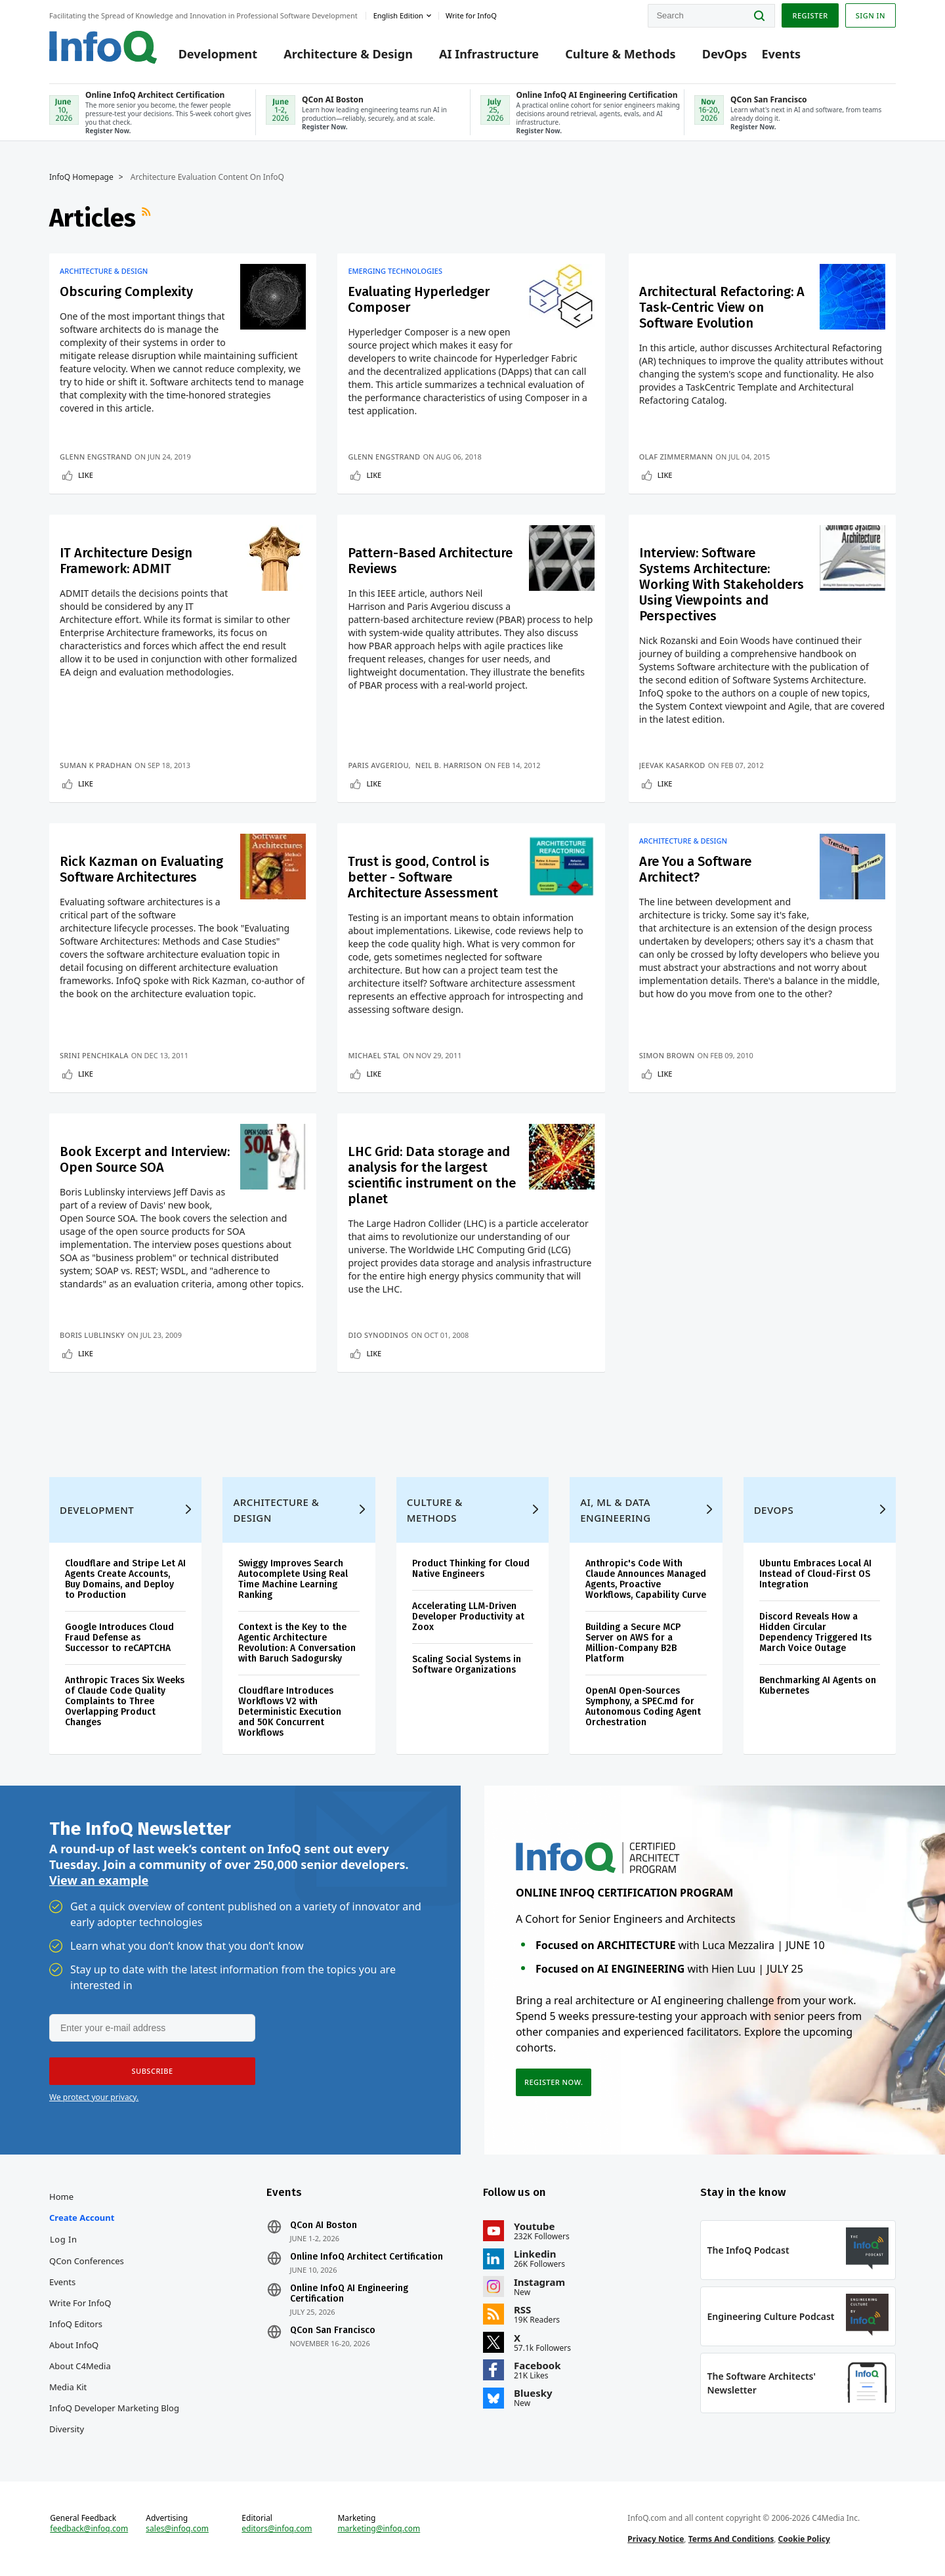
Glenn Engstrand (96, 457)
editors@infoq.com (277, 2528)
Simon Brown (667, 1055)
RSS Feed (147, 218)
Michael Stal (374, 1055)
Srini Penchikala (94, 1055)
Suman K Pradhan (96, 765)
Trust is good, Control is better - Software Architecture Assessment (423, 877)
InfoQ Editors (75, 2324)
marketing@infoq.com (378, 2528)
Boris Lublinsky (92, 1335)
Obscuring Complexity (126, 291)
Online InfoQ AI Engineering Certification (349, 2293)
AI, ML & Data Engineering (615, 1509)
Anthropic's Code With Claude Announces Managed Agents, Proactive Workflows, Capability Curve (645, 1579)
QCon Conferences (86, 2261)
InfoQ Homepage (81, 177)
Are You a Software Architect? (695, 869)
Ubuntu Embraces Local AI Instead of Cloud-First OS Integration (815, 1574)
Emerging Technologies (395, 271)
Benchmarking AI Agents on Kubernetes (817, 1685)
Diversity (66, 2429)
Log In (63, 2239)
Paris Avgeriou (378, 765)
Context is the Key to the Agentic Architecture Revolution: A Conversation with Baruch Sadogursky (297, 1642)
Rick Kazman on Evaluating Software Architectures (141, 869)
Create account (81, 2217)
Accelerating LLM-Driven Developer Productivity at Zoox (468, 1616)
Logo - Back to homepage (103, 47)
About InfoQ (73, 2345)
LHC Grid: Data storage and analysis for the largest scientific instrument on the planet (432, 1175)
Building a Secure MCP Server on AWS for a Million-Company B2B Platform (633, 1642)
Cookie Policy (804, 2538)
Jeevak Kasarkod (672, 765)
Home (61, 2196)
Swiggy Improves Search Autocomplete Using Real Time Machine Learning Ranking (293, 1579)
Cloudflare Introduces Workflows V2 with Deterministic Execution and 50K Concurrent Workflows (289, 1711)
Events (781, 54)
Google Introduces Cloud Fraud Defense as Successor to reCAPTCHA (119, 1637)
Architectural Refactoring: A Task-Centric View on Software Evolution (722, 307)
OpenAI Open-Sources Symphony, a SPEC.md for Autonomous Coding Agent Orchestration (643, 1706)
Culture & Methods (620, 54)
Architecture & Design (348, 54)
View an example (98, 1880)
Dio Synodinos (378, 1335)
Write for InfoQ (80, 2303)
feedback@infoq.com (89, 2528)
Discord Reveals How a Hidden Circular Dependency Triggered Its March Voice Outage (815, 1632)
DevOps (724, 54)
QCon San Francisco (332, 2330)
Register (810, 15)
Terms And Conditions (731, 2538)
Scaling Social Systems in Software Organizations (466, 1664)
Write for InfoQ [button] (471, 15)
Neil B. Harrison (448, 765)
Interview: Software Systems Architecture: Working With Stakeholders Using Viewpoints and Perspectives (721, 584)
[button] (152, 2071)
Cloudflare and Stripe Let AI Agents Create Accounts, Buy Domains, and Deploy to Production (125, 1579)
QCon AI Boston (323, 2225)
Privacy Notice (655, 2538)
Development (217, 54)
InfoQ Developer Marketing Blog (114, 2408)
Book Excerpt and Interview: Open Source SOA (145, 1159)
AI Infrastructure (489, 54)
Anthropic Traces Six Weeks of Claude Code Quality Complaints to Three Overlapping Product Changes (124, 1701)
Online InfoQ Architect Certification (366, 2257)
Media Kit (68, 2387)
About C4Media (80, 2366)
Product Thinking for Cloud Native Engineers (471, 1568)
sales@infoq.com (177, 2528)
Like (85, 475)
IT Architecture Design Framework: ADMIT (126, 560)
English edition (398, 15)
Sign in (870, 15)
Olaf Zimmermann (676, 457)
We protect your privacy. (93, 2097)
